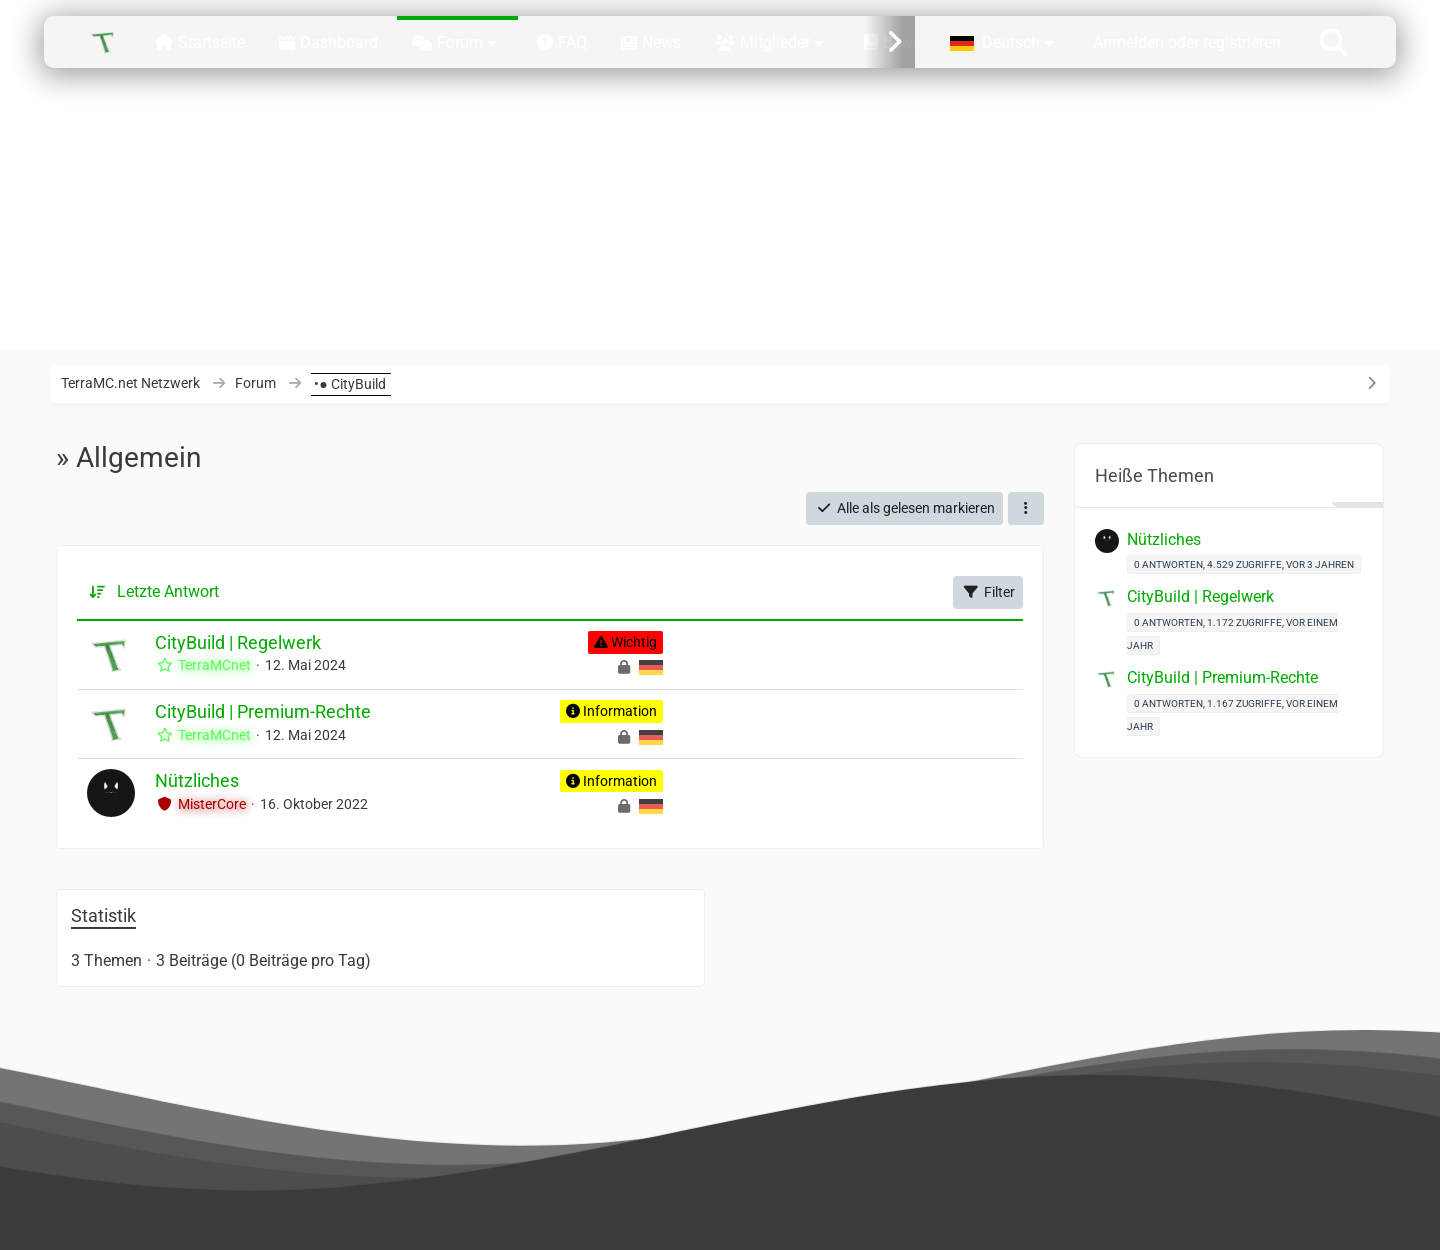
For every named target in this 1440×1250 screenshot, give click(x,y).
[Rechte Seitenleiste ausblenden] (1372, 383)
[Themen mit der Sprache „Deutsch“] (651, 667)
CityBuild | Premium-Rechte (263, 711)
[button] (1005, 41)
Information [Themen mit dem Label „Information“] (620, 711)
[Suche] (1334, 41)
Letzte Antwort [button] (168, 591)
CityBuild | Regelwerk (238, 642)
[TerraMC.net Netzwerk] (104, 42)
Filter (988, 592)
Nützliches (197, 780)
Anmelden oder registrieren (1187, 42)
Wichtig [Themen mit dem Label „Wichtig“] (634, 642)
